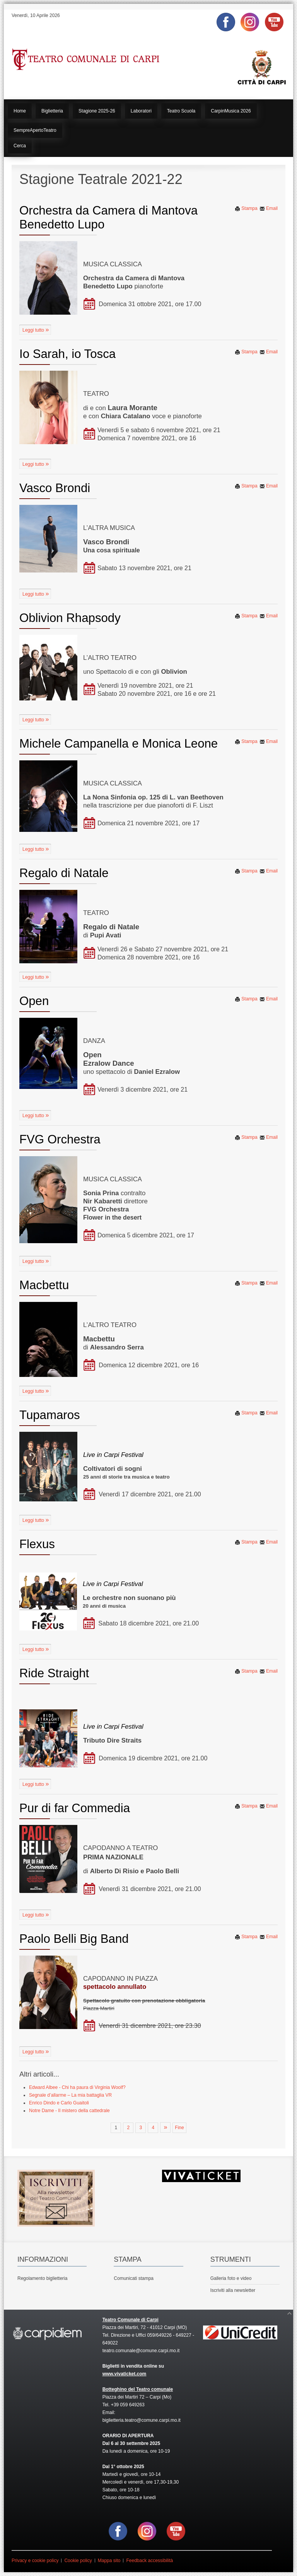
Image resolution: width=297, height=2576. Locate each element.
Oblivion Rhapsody (70, 618)
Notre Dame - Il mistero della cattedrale (69, 2110)
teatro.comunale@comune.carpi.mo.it (141, 2350)
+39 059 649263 (128, 2404)
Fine (179, 2127)
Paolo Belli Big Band (74, 1939)
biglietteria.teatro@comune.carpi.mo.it (141, 2420)
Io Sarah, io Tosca (67, 354)
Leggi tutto (33, 330)
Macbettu (44, 1285)
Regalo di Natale (64, 873)
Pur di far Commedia (74, 1808)
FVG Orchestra (60, 1139)
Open (34, 1001)
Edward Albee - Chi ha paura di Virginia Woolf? (77, 2087)
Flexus (37, 1544)
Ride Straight (54, 1673)
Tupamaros (49, 1415)
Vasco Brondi (54, 488)
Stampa (246, 208)
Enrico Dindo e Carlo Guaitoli (59, 2103)
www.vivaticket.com (124, 2374)
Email (268, 208)
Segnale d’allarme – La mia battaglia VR (70, 2095)
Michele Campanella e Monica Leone (118, 743)
